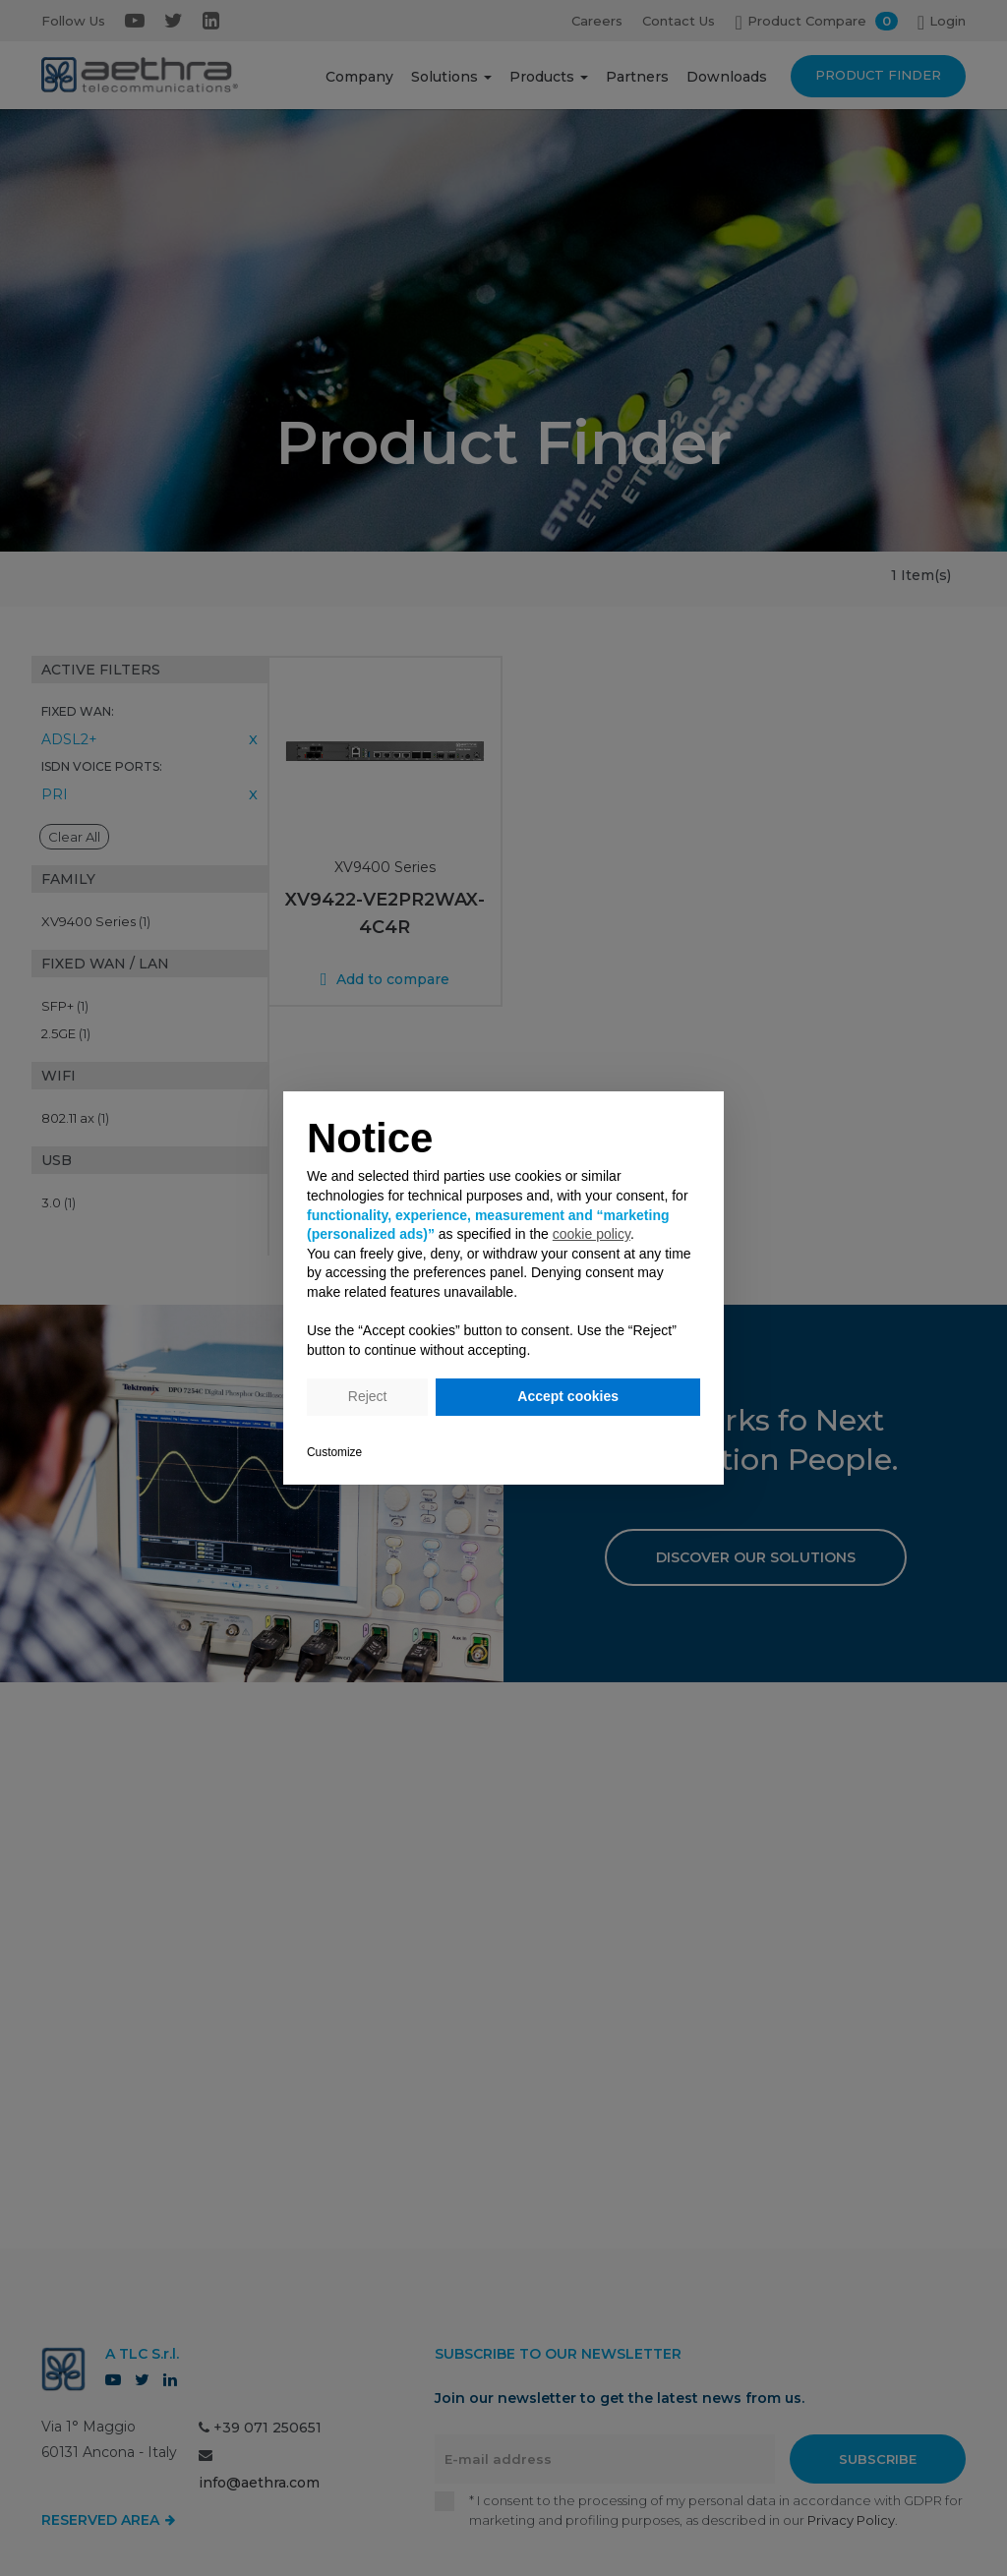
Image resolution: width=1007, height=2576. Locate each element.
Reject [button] (367, 1396)
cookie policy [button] (591, 1234)
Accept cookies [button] (568, 1396)
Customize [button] (334, 1452)
